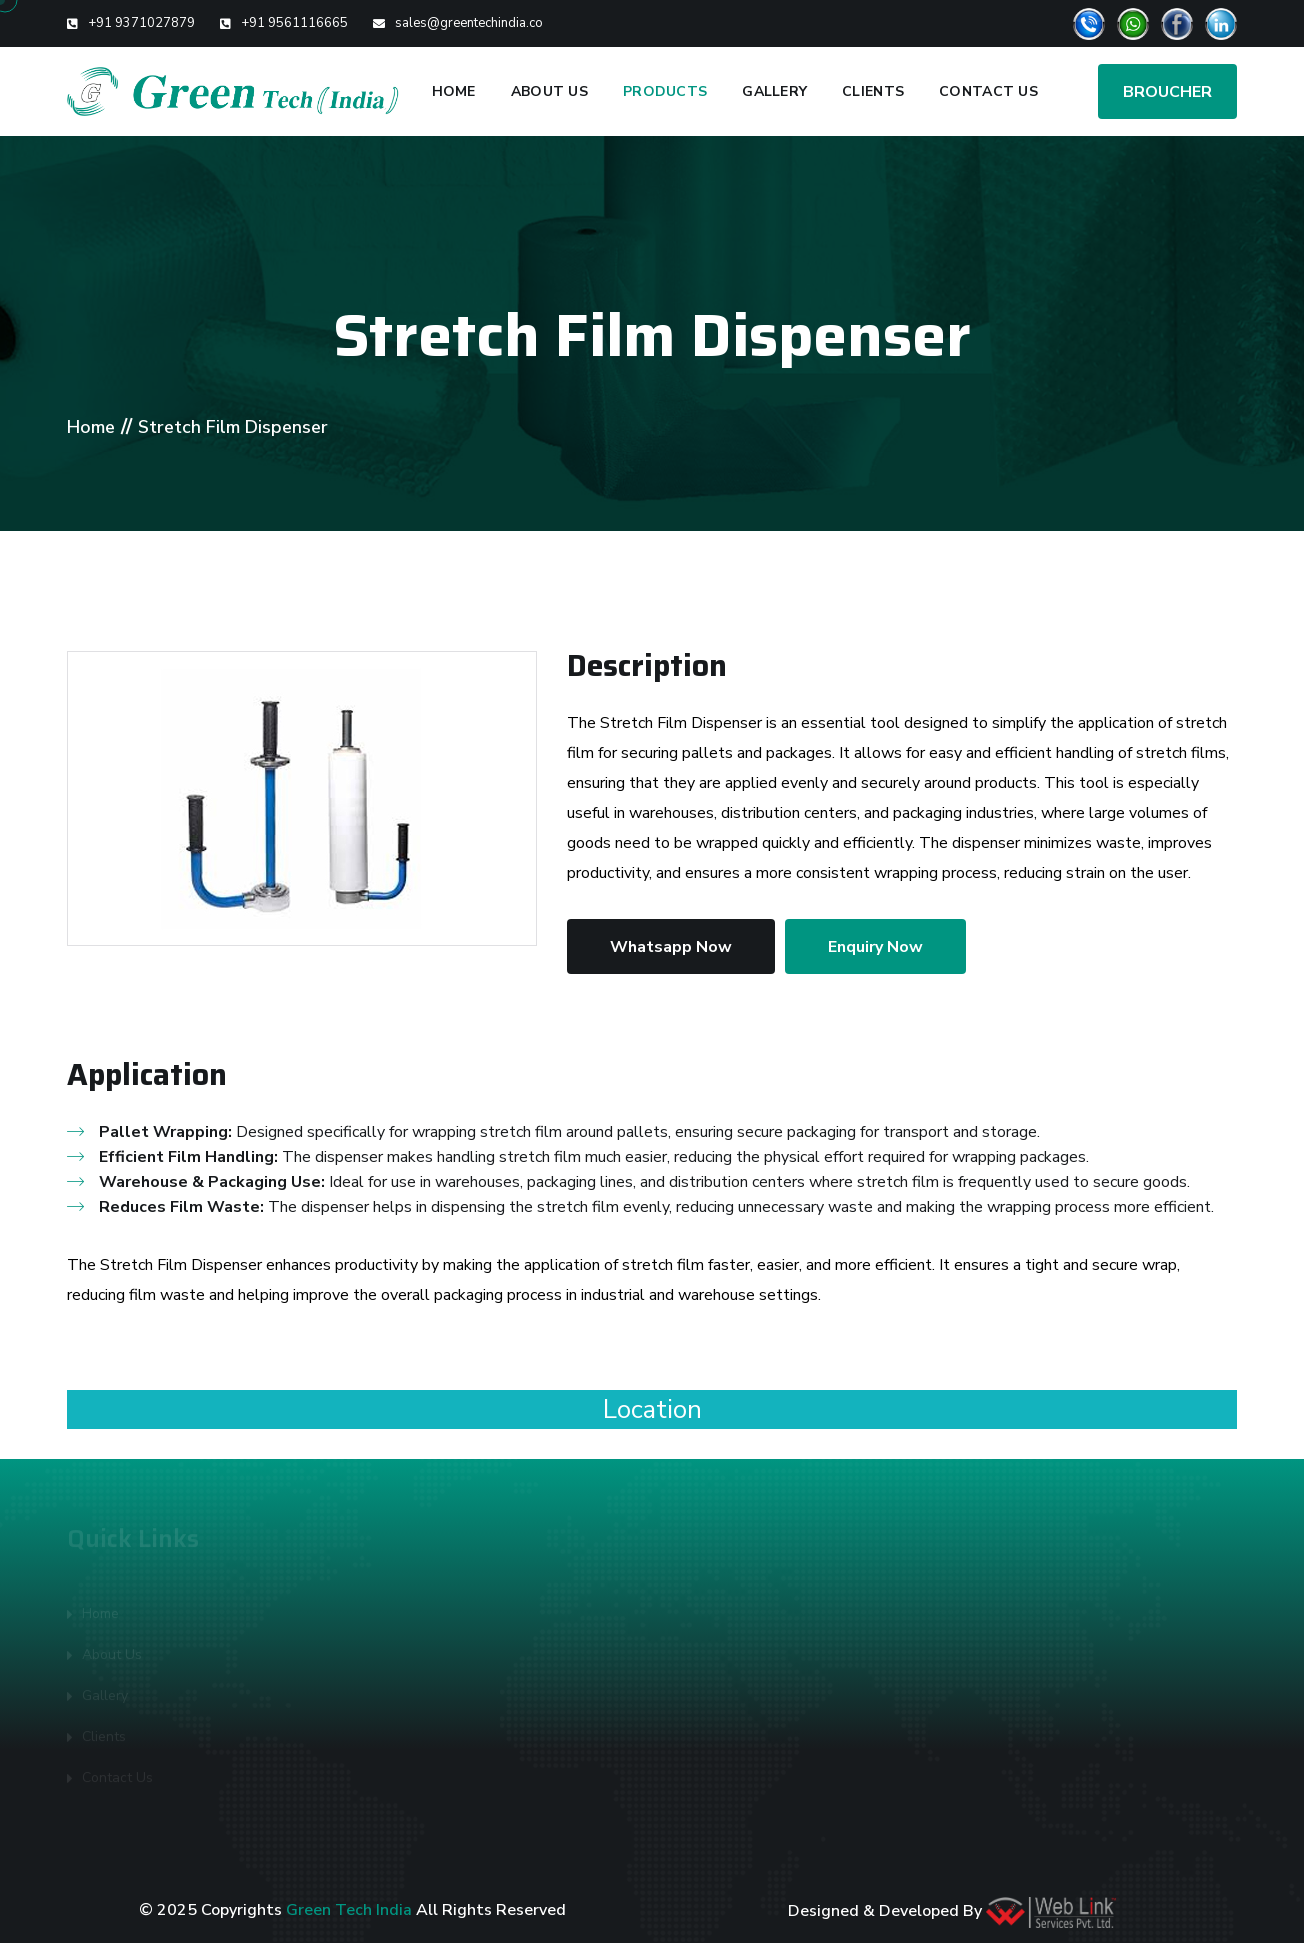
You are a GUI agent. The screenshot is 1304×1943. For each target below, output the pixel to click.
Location (652, 1409)
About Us (549, 91)
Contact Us (988, 91)
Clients (873, 91)
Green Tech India (349, 1910)
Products (665, 91)
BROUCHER (1167, 92)
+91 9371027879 (141, 23)
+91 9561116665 (294, 23)
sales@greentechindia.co (469, 23)
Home (454, 91)
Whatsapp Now (671, 947)
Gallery (774, 91)
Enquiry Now (875, 947)
